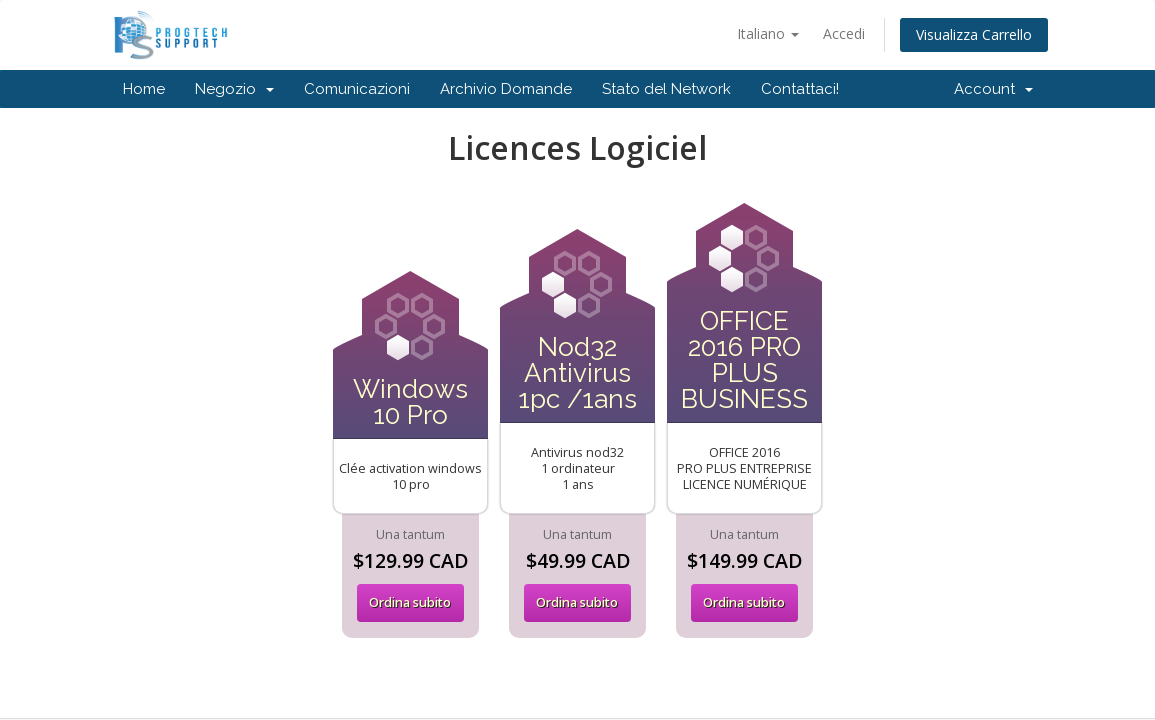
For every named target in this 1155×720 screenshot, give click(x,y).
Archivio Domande (506, 89)
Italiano (768, 33)
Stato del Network (666, 89)
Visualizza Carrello (974, 34)
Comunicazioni (357, 89)
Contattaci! (800, 89)
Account (993, 89)
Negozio (234, 89)
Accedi (844, 33)
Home (144, 89)
